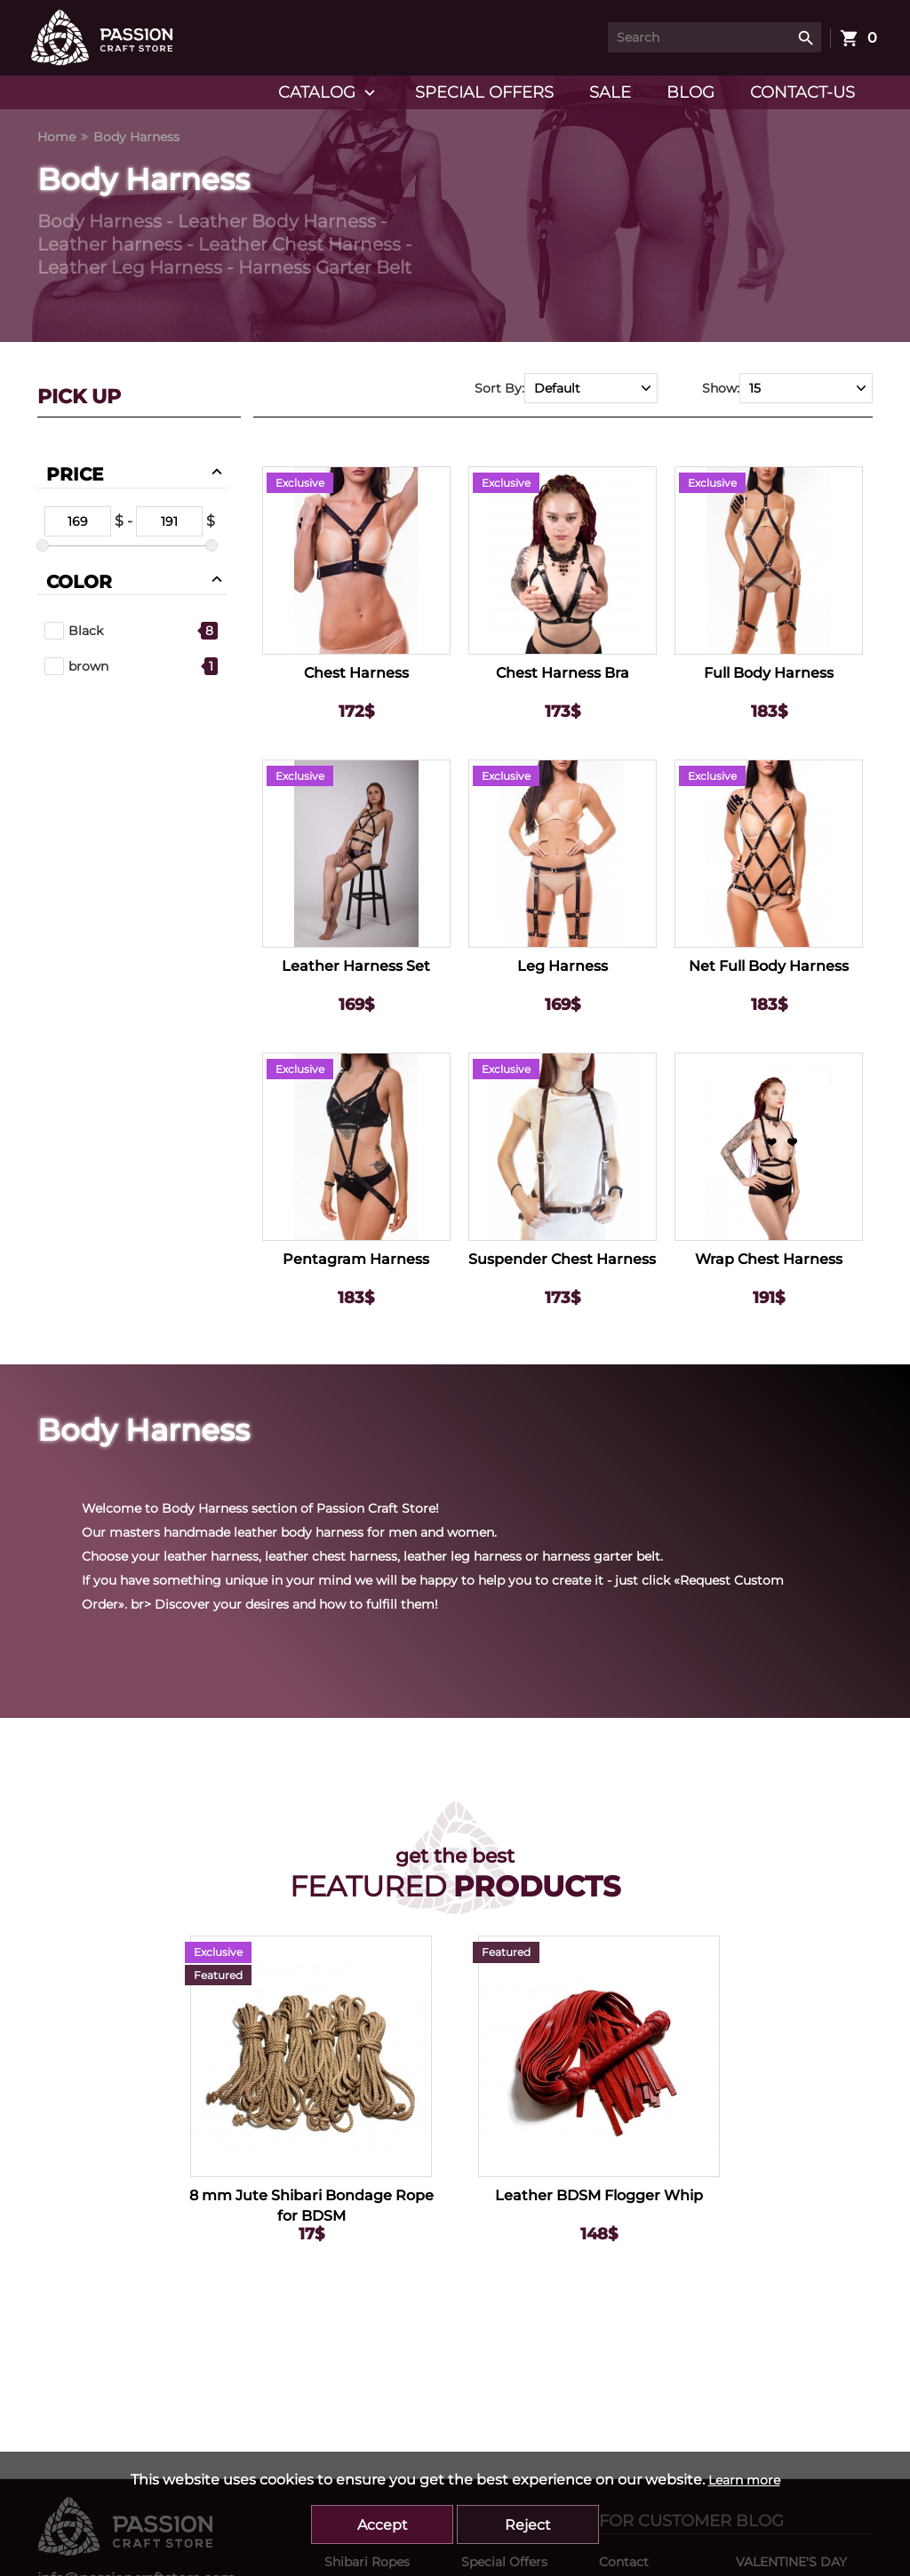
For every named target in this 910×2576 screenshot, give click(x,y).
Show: (720, 388)
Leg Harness (562, 966)
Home (56, 137)
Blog (690, 92)
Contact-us (802, 92)
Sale (610, 92)
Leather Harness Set (356, 966)
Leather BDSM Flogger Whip (599, 2195)
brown (76, 666)
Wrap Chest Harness (768, 1259)
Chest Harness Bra (562, 672)
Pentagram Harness (356, 1259)
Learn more (744, 2480)
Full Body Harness (769, 672)
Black (73, 631)
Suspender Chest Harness (562, 1259)
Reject (528, 2524)
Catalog (328, 93)
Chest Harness (356, 672)
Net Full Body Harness (769, 966)
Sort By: (499, 388)
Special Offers (484, 92)
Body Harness (136, 137)
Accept (382, 2524)
